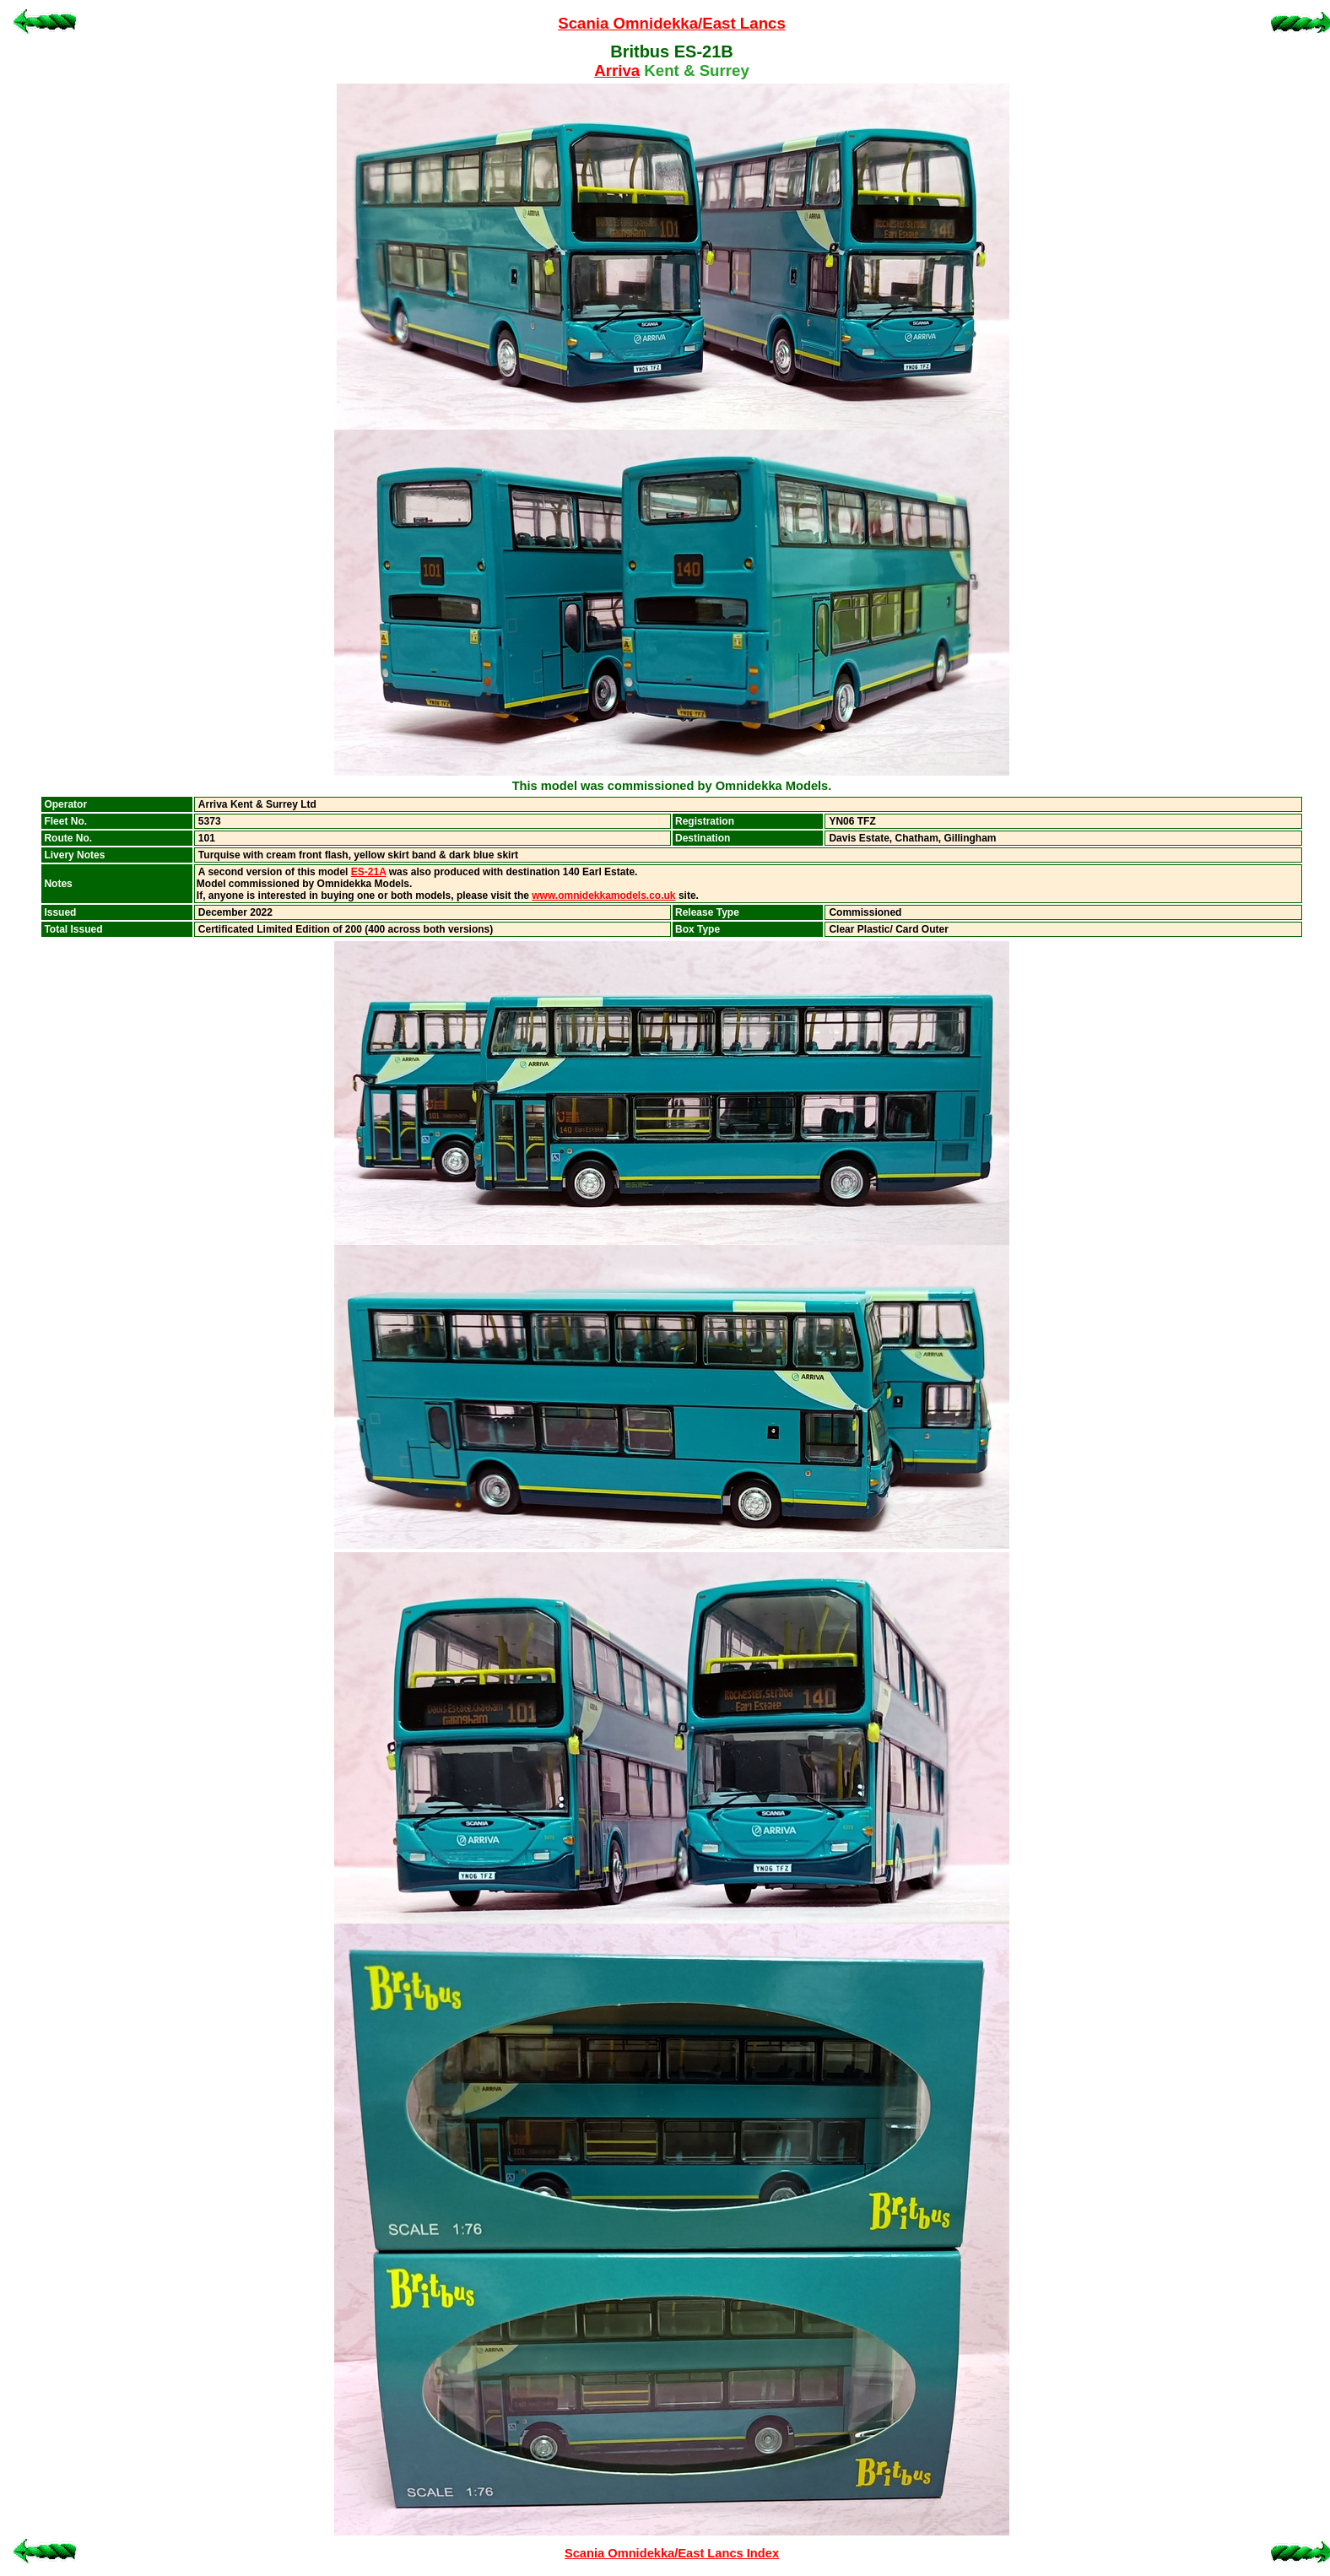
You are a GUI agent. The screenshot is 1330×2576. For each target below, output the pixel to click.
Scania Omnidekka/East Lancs (672, 23)
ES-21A (369, 872)
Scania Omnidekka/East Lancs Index (672, 2553)
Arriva (617, 70)
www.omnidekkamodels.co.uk (603, 895)
